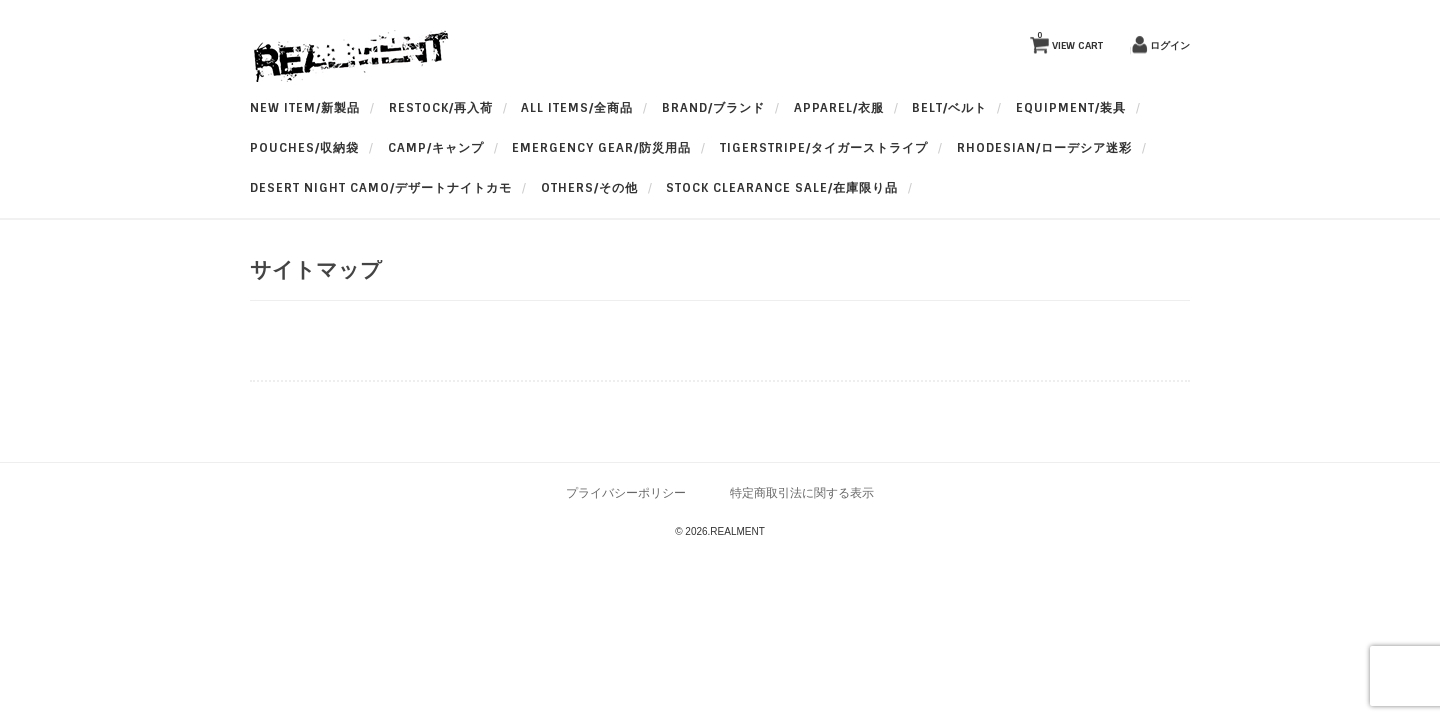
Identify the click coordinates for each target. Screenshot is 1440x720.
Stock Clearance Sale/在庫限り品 (782, 188)
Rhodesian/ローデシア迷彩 (1044, 148)
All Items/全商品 (577, 108)
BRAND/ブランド (713, 108)
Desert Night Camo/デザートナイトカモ (381, 188)
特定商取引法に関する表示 (802, 492)
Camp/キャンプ (436, 148)
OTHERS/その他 (589, 188)
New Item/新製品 (305, 108)
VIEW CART (1070, 41)
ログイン (1170, 45)
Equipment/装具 (1071, 108)
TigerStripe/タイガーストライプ (824, 148)
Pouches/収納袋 (304, 148)
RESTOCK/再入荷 (441, 108)
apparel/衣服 (839, 108)
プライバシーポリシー (626, 492)
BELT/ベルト (949, 108)
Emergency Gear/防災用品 (601, 148)
